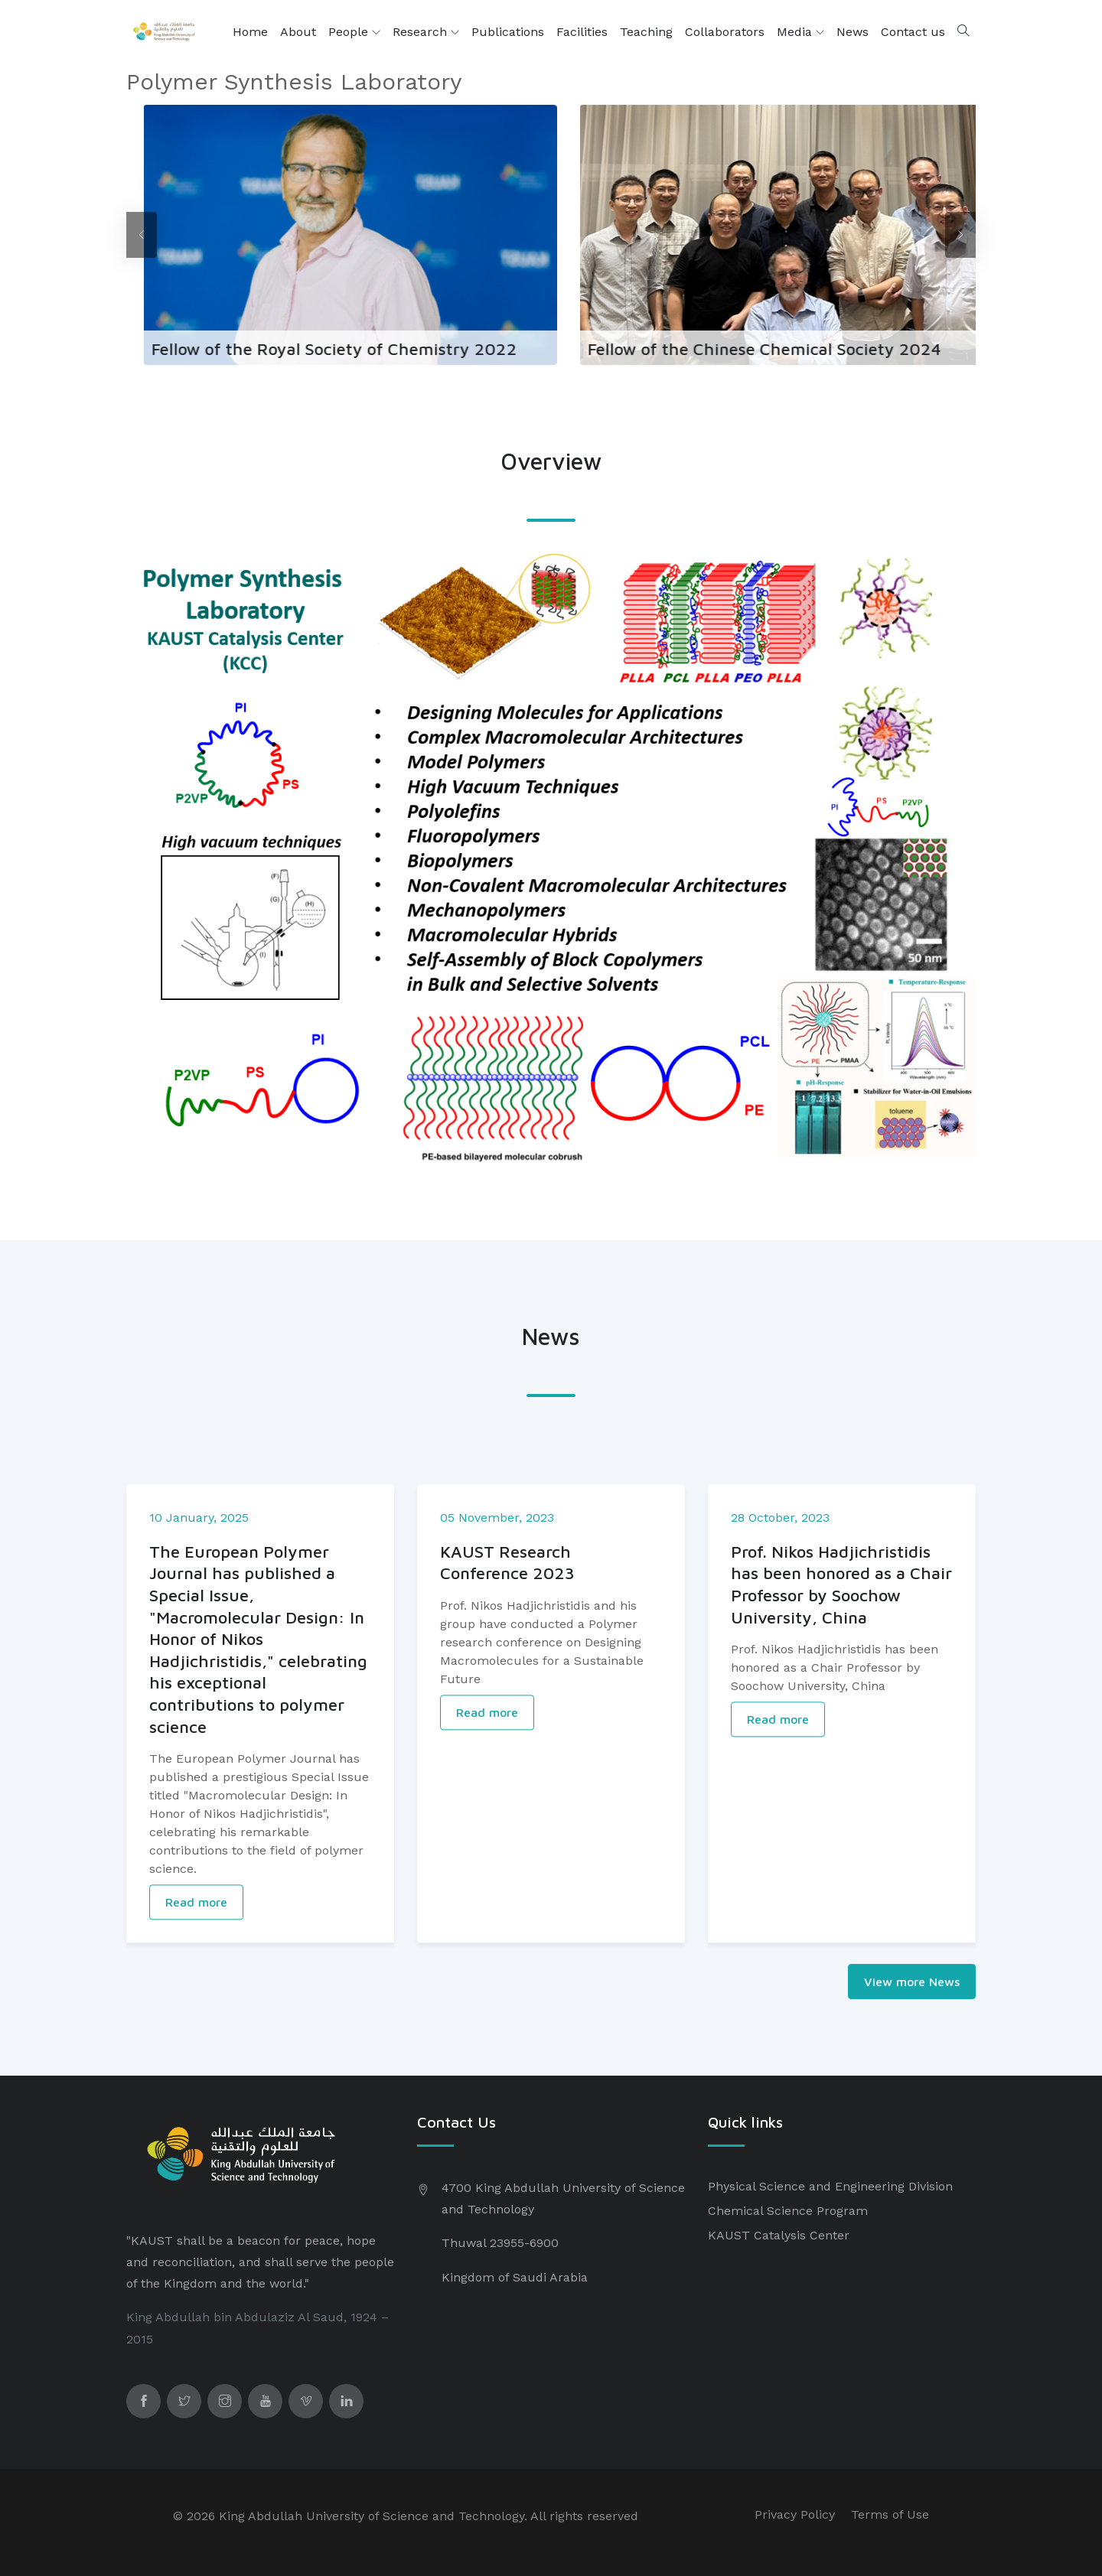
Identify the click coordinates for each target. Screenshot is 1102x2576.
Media (800, 32)
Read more (196, 2068)
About (298, 31)
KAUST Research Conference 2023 (507, 1729)
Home (250, 31)
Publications (507, 31)
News (852, 31)
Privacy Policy (795, 2514)
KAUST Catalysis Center (778, 2235)
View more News (912, 1981)
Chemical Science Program (788, 2210)
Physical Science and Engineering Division (830, 2186)
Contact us (913, 31)
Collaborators (725, 31)
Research (426, 32)
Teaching (646, 31)
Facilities (582, 31)
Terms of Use (890, 2514)
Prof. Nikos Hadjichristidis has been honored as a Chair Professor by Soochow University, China (841, 1750)
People (354, 32)
